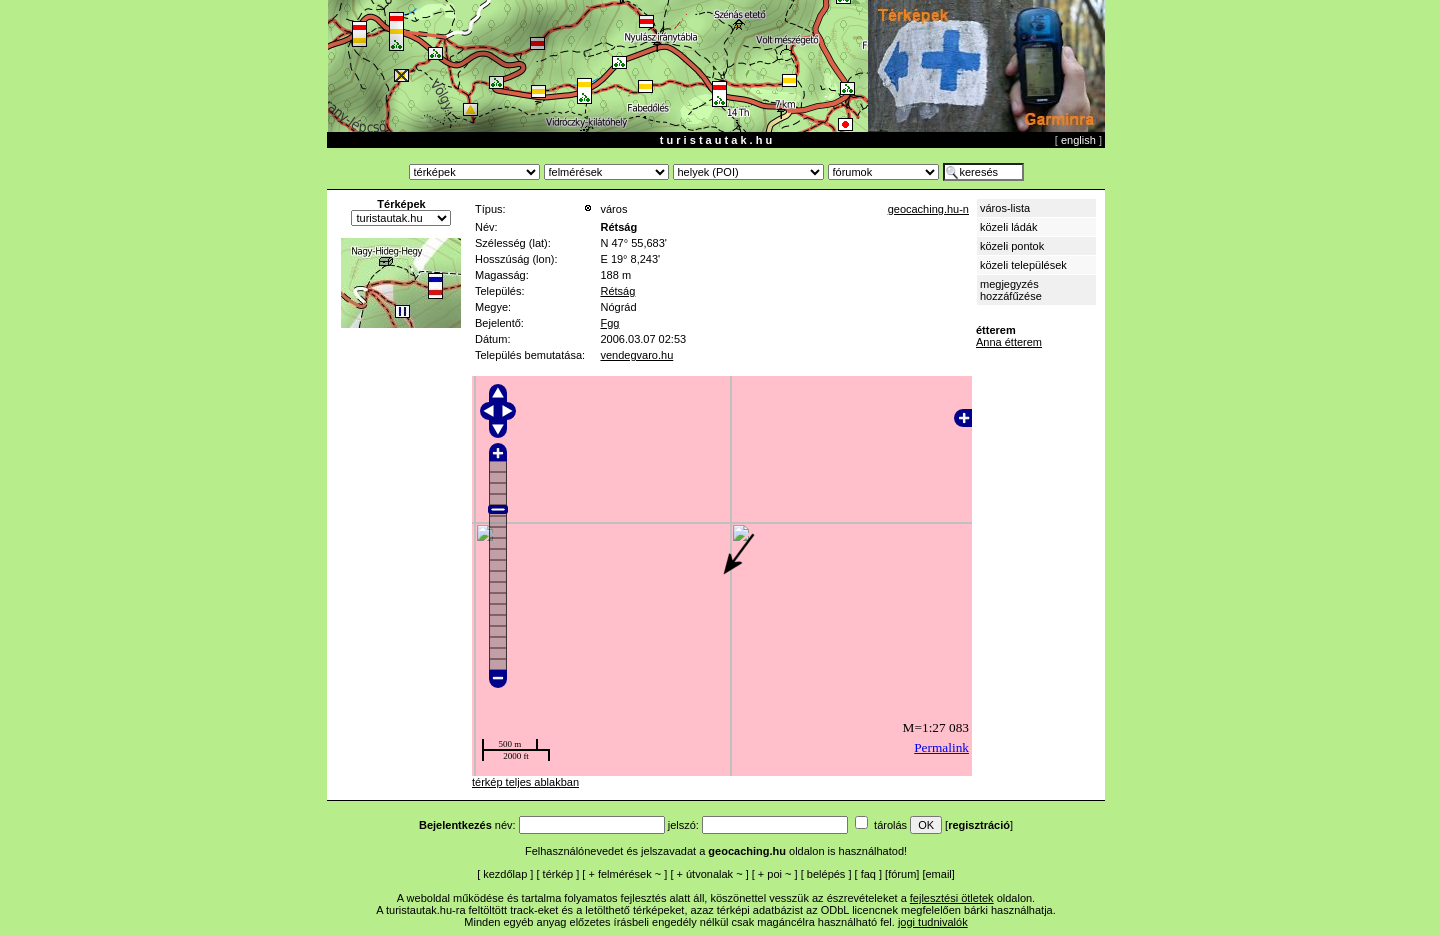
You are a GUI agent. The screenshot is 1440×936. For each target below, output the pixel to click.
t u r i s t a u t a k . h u (716, 140)
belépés (826, 874)
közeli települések (1023, 265)
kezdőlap (505, 874)
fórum (902, 874)
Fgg (609, 323)
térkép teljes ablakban (525, 782)
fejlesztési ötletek (952, 898)
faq (868, 874)
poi (774, 874)
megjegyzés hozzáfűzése (1011, 290)
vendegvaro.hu (636, 355)
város (613, 209)
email (939, 874)
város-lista (1005, 208)
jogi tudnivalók (933, 922)
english (1078, 140)
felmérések (625, 874)
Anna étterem (1009, 342)
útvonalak (709, 874)
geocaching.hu (747, 851)
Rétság (617, 291)
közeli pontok (1012, 246)
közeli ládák (1008, 227)
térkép (558, 874)
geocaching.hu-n (928, 209)
